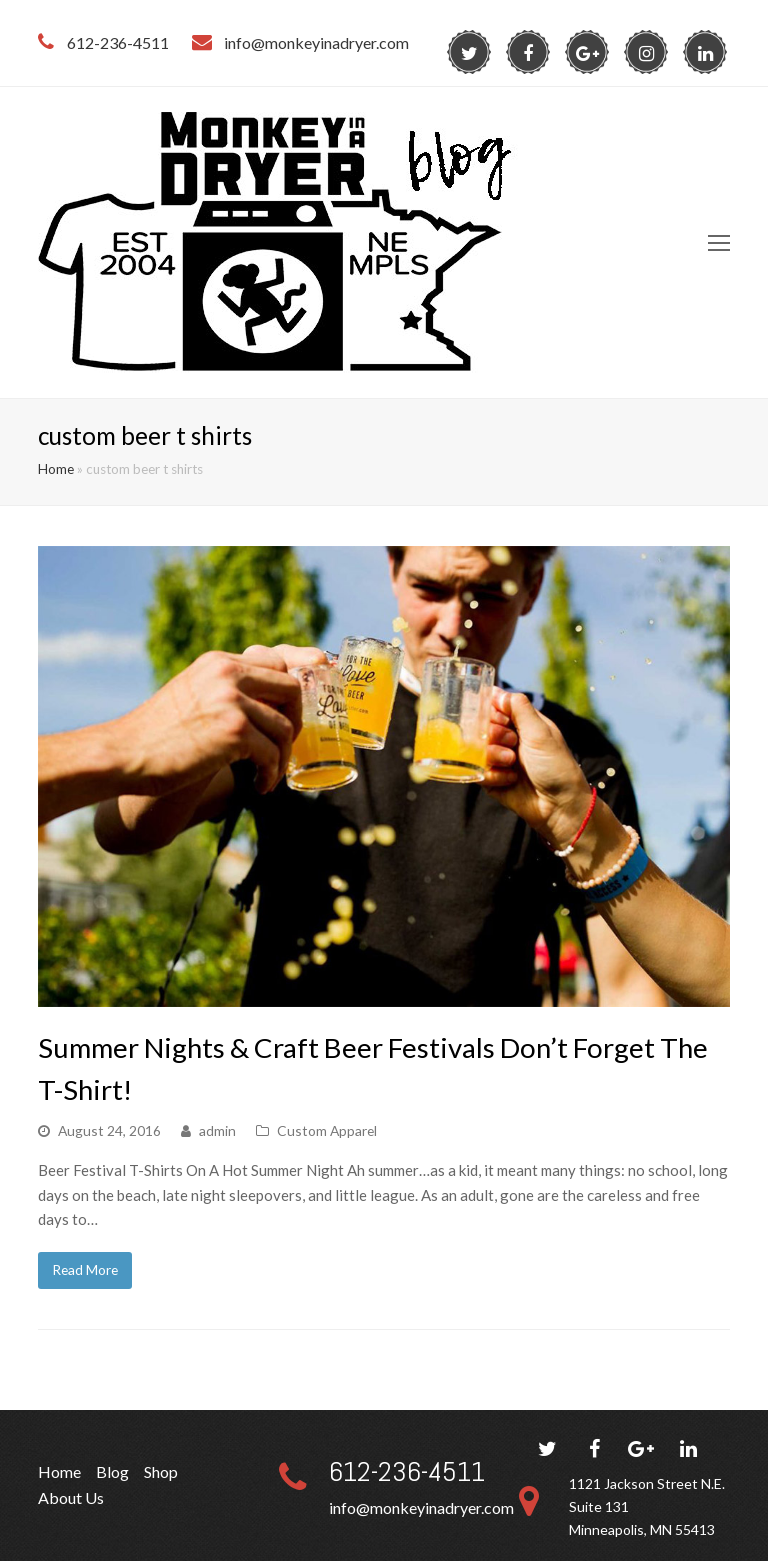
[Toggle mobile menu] (719, 243)
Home (56, 469)
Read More (85, 1269)
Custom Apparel (327, 1130)
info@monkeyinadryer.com (421, 1507)
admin (217, 1130)
